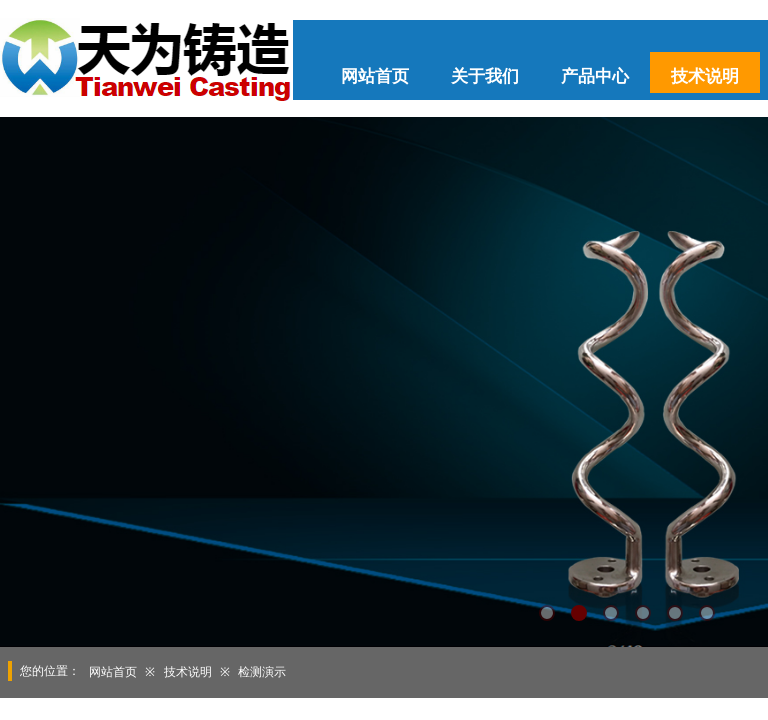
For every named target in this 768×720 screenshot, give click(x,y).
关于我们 (485, 76)
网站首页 (375, 76)
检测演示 (262, 672)
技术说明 (705, 76)
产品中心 (595, 76)
